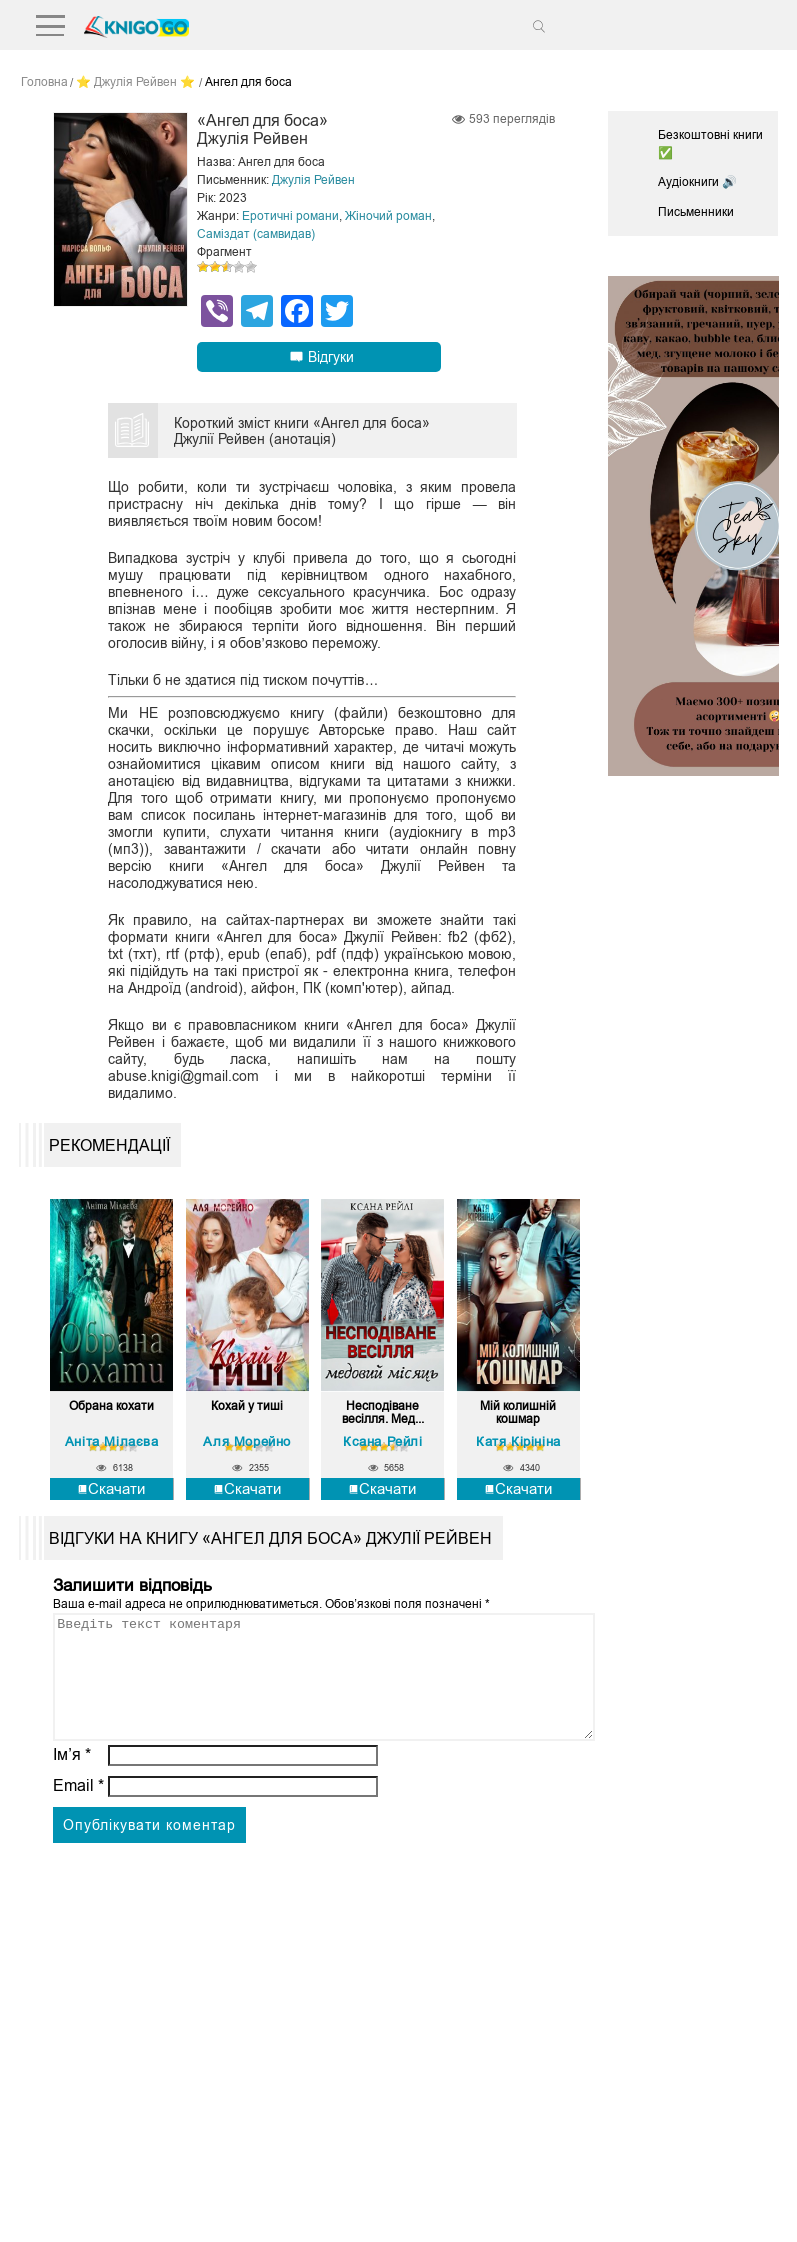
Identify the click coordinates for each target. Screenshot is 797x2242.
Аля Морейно (247, 1441)
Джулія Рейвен (313, 180)
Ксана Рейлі (383, 1441)
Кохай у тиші (247, 1406)
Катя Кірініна (518, 1441)
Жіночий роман (388, 216)
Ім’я (72, 1778)
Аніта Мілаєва (112, 1441)
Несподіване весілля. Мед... (383, 1413)
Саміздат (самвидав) (256, 234)
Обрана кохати (111, 1406)
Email (78, 1809)
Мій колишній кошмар (518, 1413)
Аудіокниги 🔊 (697, 182)
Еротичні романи (290, 216)
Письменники (696, 212)
